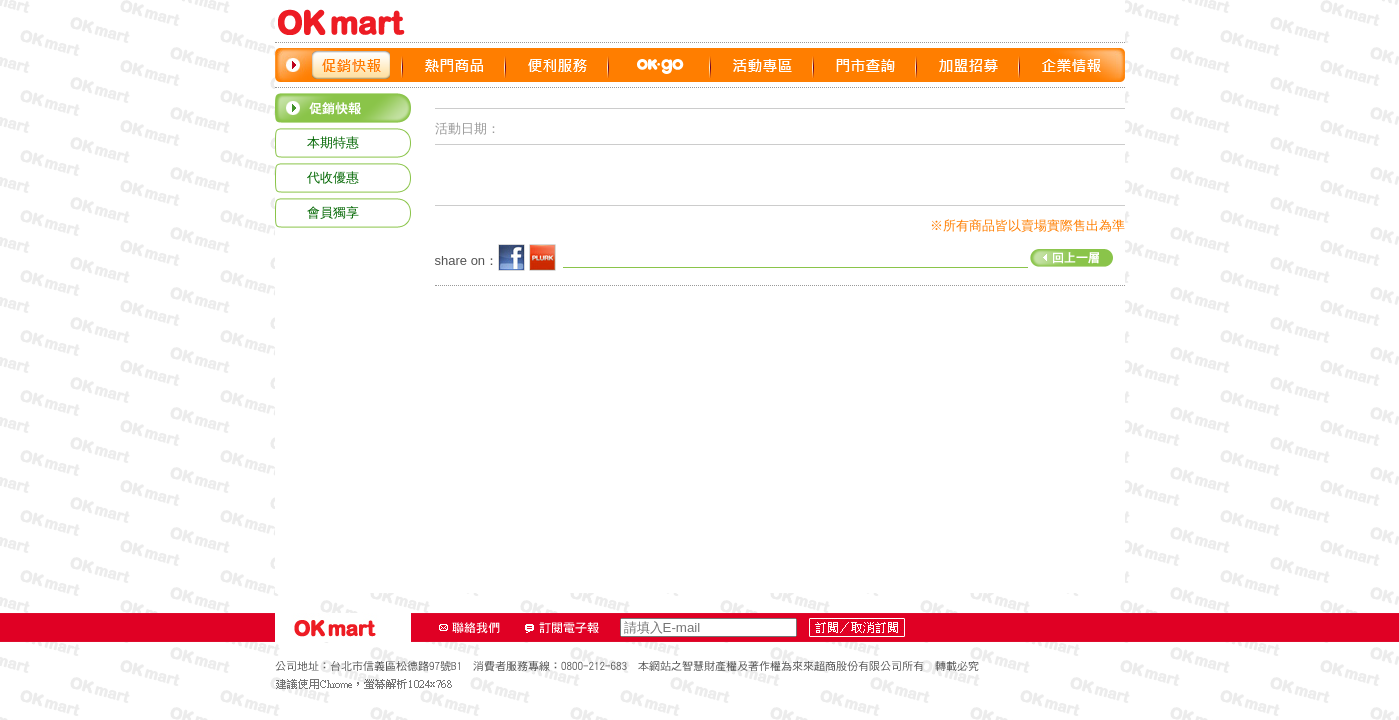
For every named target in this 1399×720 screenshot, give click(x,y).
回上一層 (838, 255)
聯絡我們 (470, 628)
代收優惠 (333, 177)
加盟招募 (968, 65)
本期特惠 (333, 142)
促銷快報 (351, 65)
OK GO (660, 65)
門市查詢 (865, 65)
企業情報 (1071, 65)
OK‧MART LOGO (350, 22)
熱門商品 (454, 65)
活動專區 (762, 65)
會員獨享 (333, 212)
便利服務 (557, 65)
